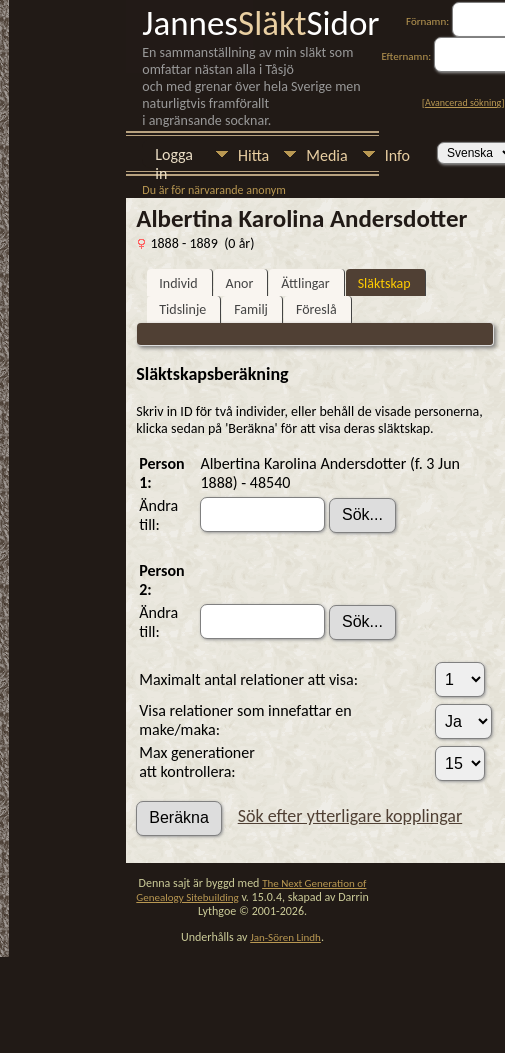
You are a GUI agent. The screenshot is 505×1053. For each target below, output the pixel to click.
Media (326, 155)
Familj (251, 309)
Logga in (174, 156)
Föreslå (316, 309)
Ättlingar (305, 283)
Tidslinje (182, 309)
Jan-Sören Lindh (285, 937)
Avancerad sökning (463, 102)
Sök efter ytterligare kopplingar (350, 816)
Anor (240, 283)
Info (397, 155)
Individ (178, 283)
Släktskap (384, 283)
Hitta (253, 155)
